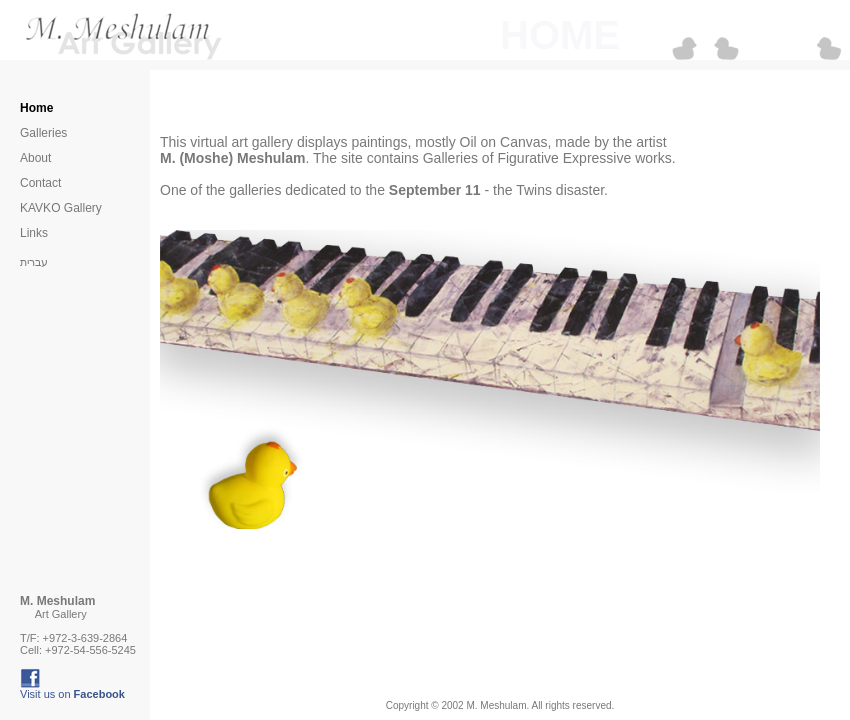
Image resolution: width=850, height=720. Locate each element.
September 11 (435, 190)
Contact (40, 183)
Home (36, 108)
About (35, 158)
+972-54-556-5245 (90, 650)
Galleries (43, 133)
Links (34, 233)
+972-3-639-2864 (85, 638)
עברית (34, 262)
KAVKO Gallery (61, 208)
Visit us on (72, 694)
